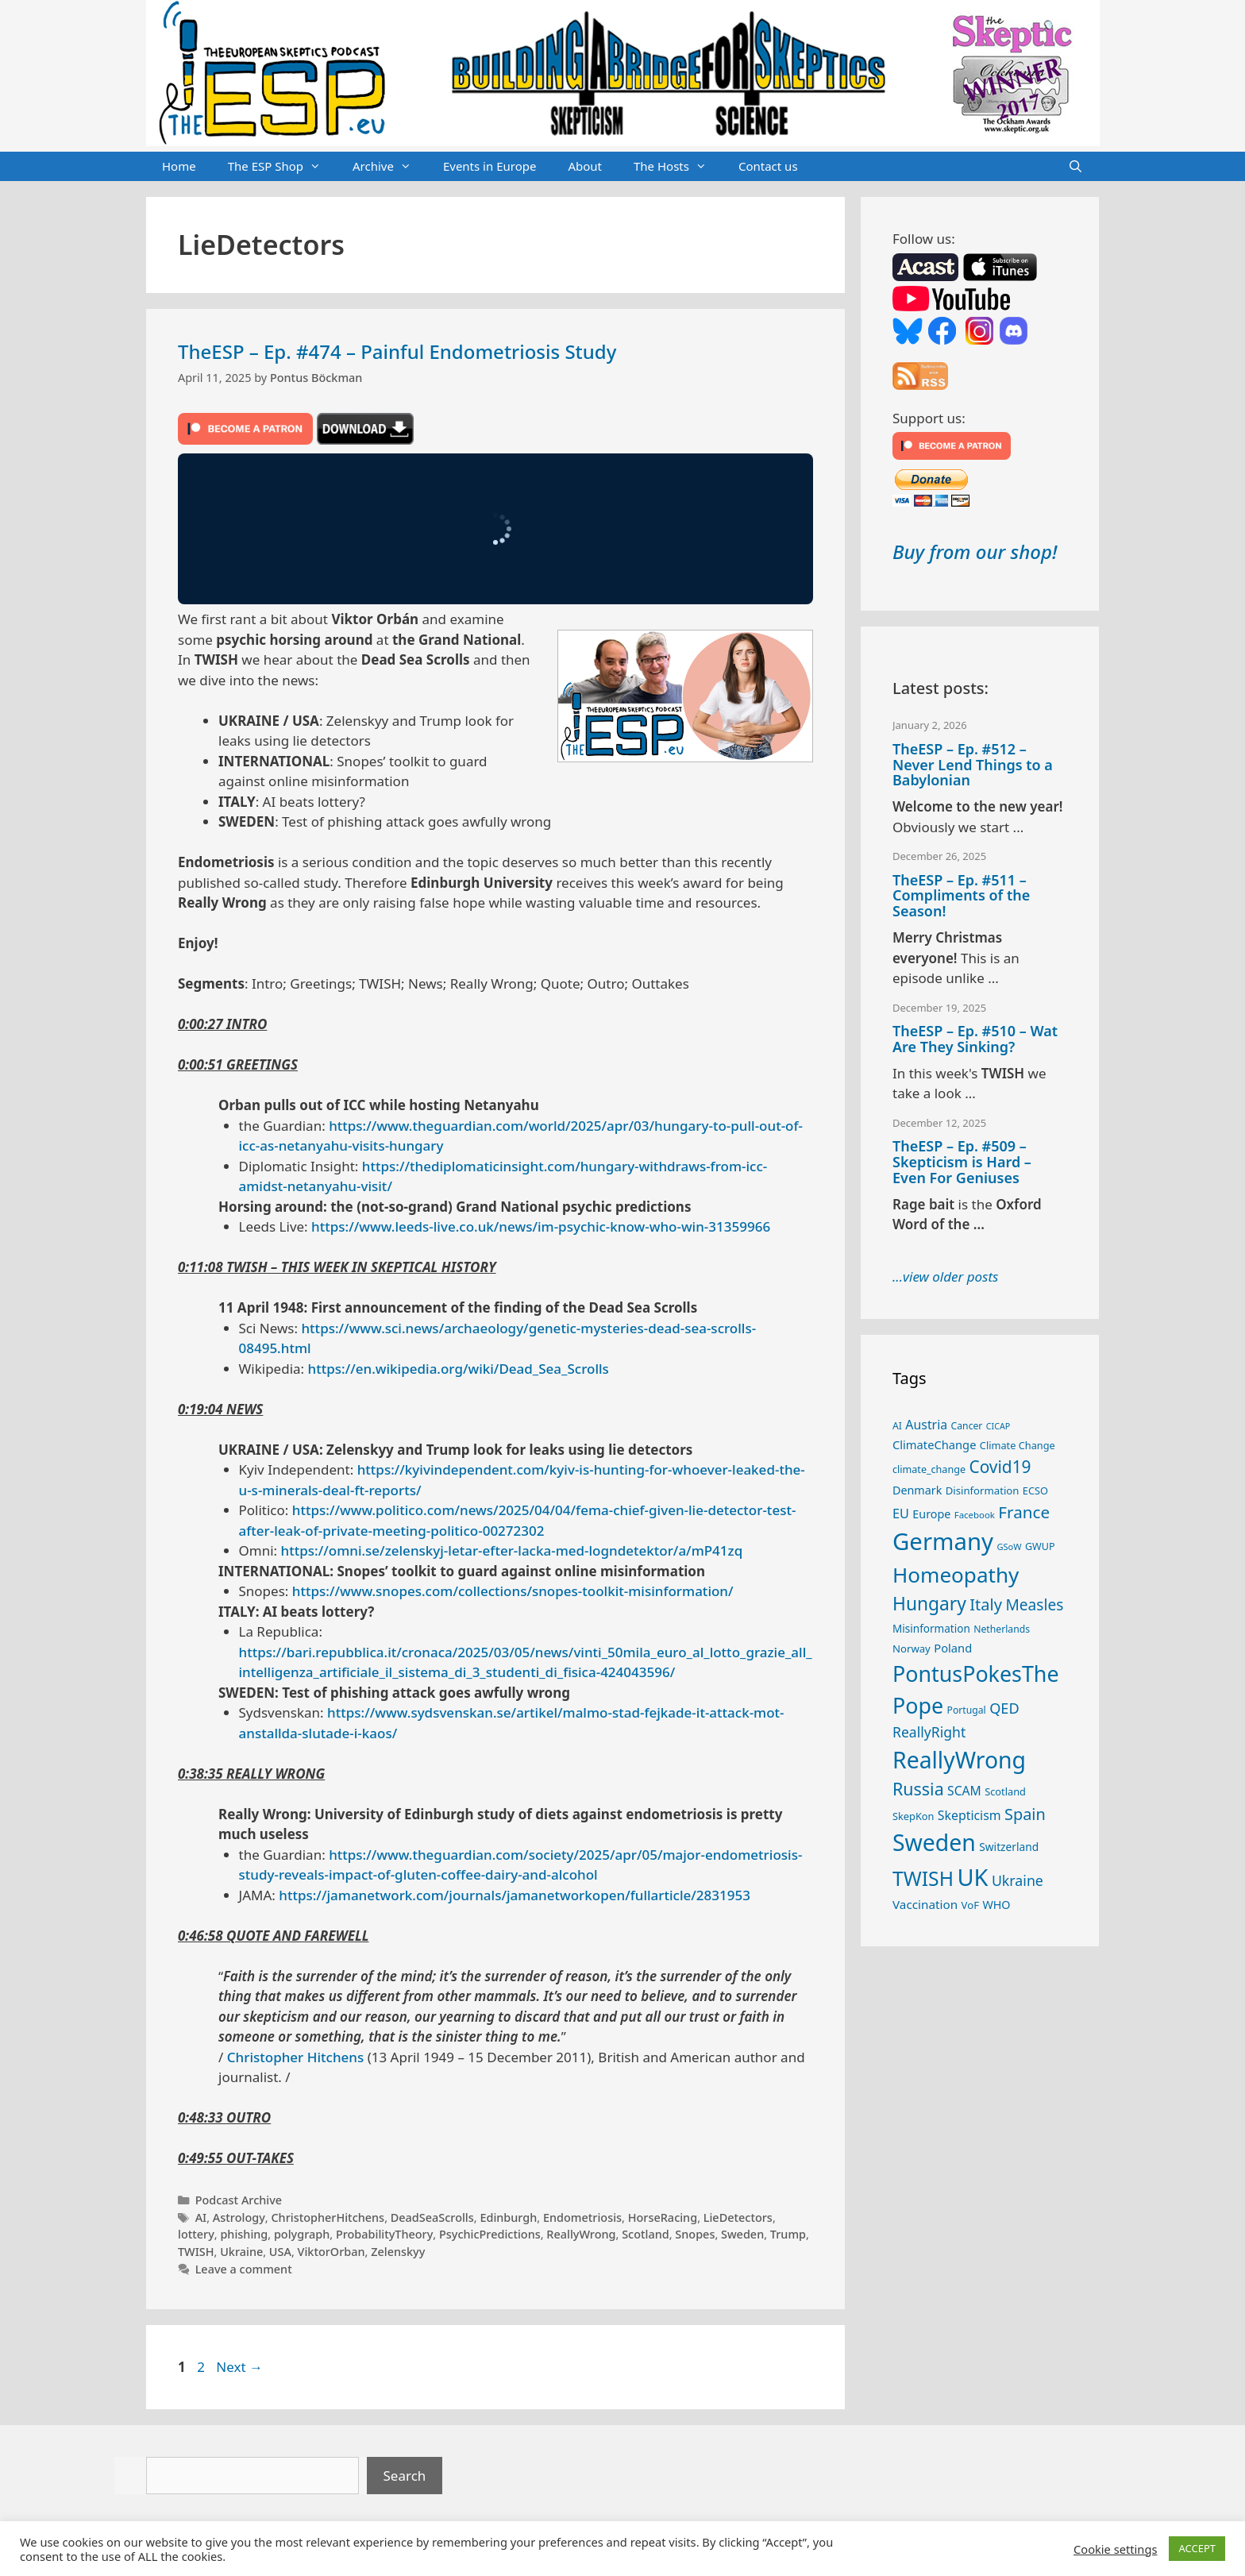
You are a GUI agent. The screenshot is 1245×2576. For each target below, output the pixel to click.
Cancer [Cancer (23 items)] (967, 1426)
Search (405, 2475)
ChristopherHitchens (327, 2217)
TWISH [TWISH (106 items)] (923, 1878)
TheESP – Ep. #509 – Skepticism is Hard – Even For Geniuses (961, 1161)
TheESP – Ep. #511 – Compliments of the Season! (961, 895)
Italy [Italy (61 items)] (985, 1604)
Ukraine (241, 2251)
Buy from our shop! (974, 551)
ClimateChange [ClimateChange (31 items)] (934, 1444)
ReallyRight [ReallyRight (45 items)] (929, 1731)
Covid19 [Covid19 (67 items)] (1000, 1467)
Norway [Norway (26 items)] (911, 1648)
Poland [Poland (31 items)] (953, 1648)
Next (239, 2367)
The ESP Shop (282, 167)
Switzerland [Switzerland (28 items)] (1009, 1846)
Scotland (645, 2234)
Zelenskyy (398, 2251)
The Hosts (678, 167)
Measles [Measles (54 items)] (1034, 1605)
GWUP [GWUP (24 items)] (1040, 1546)
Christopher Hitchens (295, 2057)
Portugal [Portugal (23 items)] (966, 1710)
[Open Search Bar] (1075, 167)
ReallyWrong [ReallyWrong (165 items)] (959, 1760)
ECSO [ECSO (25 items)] (1035, 1490)
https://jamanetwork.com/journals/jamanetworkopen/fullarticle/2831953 (514, 1895)
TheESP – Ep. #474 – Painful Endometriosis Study (397, 351)
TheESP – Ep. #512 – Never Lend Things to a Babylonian (972, 764)
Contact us (768, 166)
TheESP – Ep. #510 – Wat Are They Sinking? (975, 1038)
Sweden (742, 2234)
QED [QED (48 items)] (1004, 1708)
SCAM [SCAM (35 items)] (964, 1790)
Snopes (695, 2234)
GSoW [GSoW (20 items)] (1008, 1546)
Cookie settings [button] (1115, 2549)
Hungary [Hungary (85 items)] (929, 1603)
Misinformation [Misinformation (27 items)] (931, 1629)
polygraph (302, 2234)
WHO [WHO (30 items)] (996, 1904)
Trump (788, 2234)
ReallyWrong (580, 2234)
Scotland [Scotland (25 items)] (1005, 1791)
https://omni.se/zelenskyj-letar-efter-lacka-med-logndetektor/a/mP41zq (512, 1550)
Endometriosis (582, 2217)
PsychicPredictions (490, 2234)
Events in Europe (490, 166)
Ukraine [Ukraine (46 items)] (1017, 1880)
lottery (196, 2234)
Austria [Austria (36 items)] (926, 1424)
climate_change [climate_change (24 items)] (929, 1469)
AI (201, 2217)
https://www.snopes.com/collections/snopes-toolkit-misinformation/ (513, 1591)
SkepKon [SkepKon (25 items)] (913, 1816)
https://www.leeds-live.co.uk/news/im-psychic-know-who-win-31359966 (540, 1226)
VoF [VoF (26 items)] (970, 1905)
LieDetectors (738, 2217)
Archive (390, 167)
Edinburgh (508, 2217)
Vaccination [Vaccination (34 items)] (925, 1904)
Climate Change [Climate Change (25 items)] (1017, 1445)
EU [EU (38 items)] (900, 1513)
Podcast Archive (238, 2200)
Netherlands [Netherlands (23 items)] (1001, 1629)
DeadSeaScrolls (432, 2217)
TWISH (196, 2251)
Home (179, 166)
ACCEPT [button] (1197, 2548)
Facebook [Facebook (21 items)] (974, 1515)
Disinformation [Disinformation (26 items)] (983, 1490)
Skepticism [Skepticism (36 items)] (969, 1815)
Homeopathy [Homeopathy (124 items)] (955, 1574)
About (585, 166)
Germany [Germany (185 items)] (942, 1541)
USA (280, 2251)
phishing (244, 2234)
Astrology (239, 2217)
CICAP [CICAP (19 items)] (998, 1426)
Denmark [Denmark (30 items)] (917, 1490)
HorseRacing (662, 2217)
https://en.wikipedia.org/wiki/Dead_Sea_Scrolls (458, 1368)
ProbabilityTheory (384, 2234)
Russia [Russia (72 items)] (918, 1788)
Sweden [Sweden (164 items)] (934, 1842)
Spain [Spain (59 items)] (1025, 1814)
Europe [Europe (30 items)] (931, 1513)
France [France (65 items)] (1024, 1512)
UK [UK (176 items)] (972, 1876)
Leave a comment (243, 2269)
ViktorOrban (331, 2251)
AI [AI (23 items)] (897, 1426)
